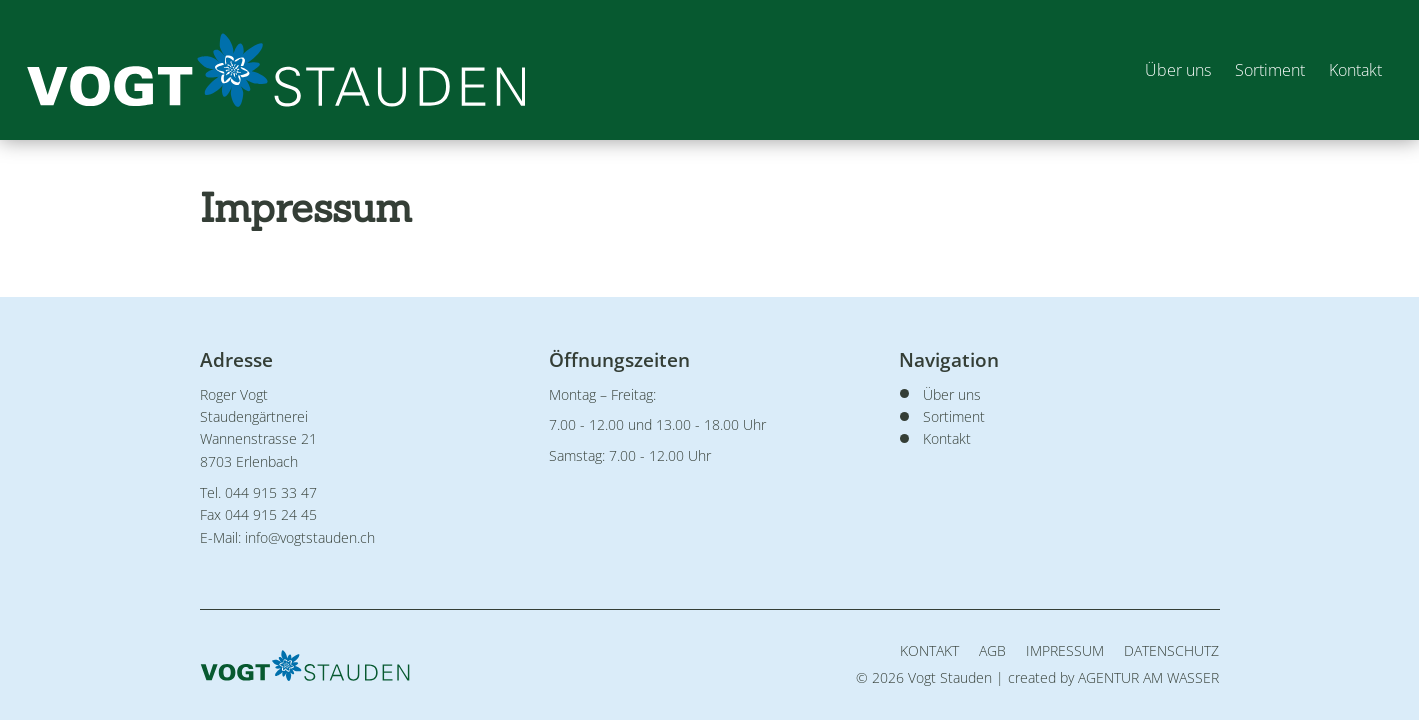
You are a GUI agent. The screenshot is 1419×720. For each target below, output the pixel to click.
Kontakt (1352, 70)
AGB (992, 650)
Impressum (1065, 650)
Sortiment (1267, 70)
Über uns (1175, 70)
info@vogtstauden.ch (310, 537)
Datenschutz (1171, 650)
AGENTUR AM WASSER (1148, 677)
